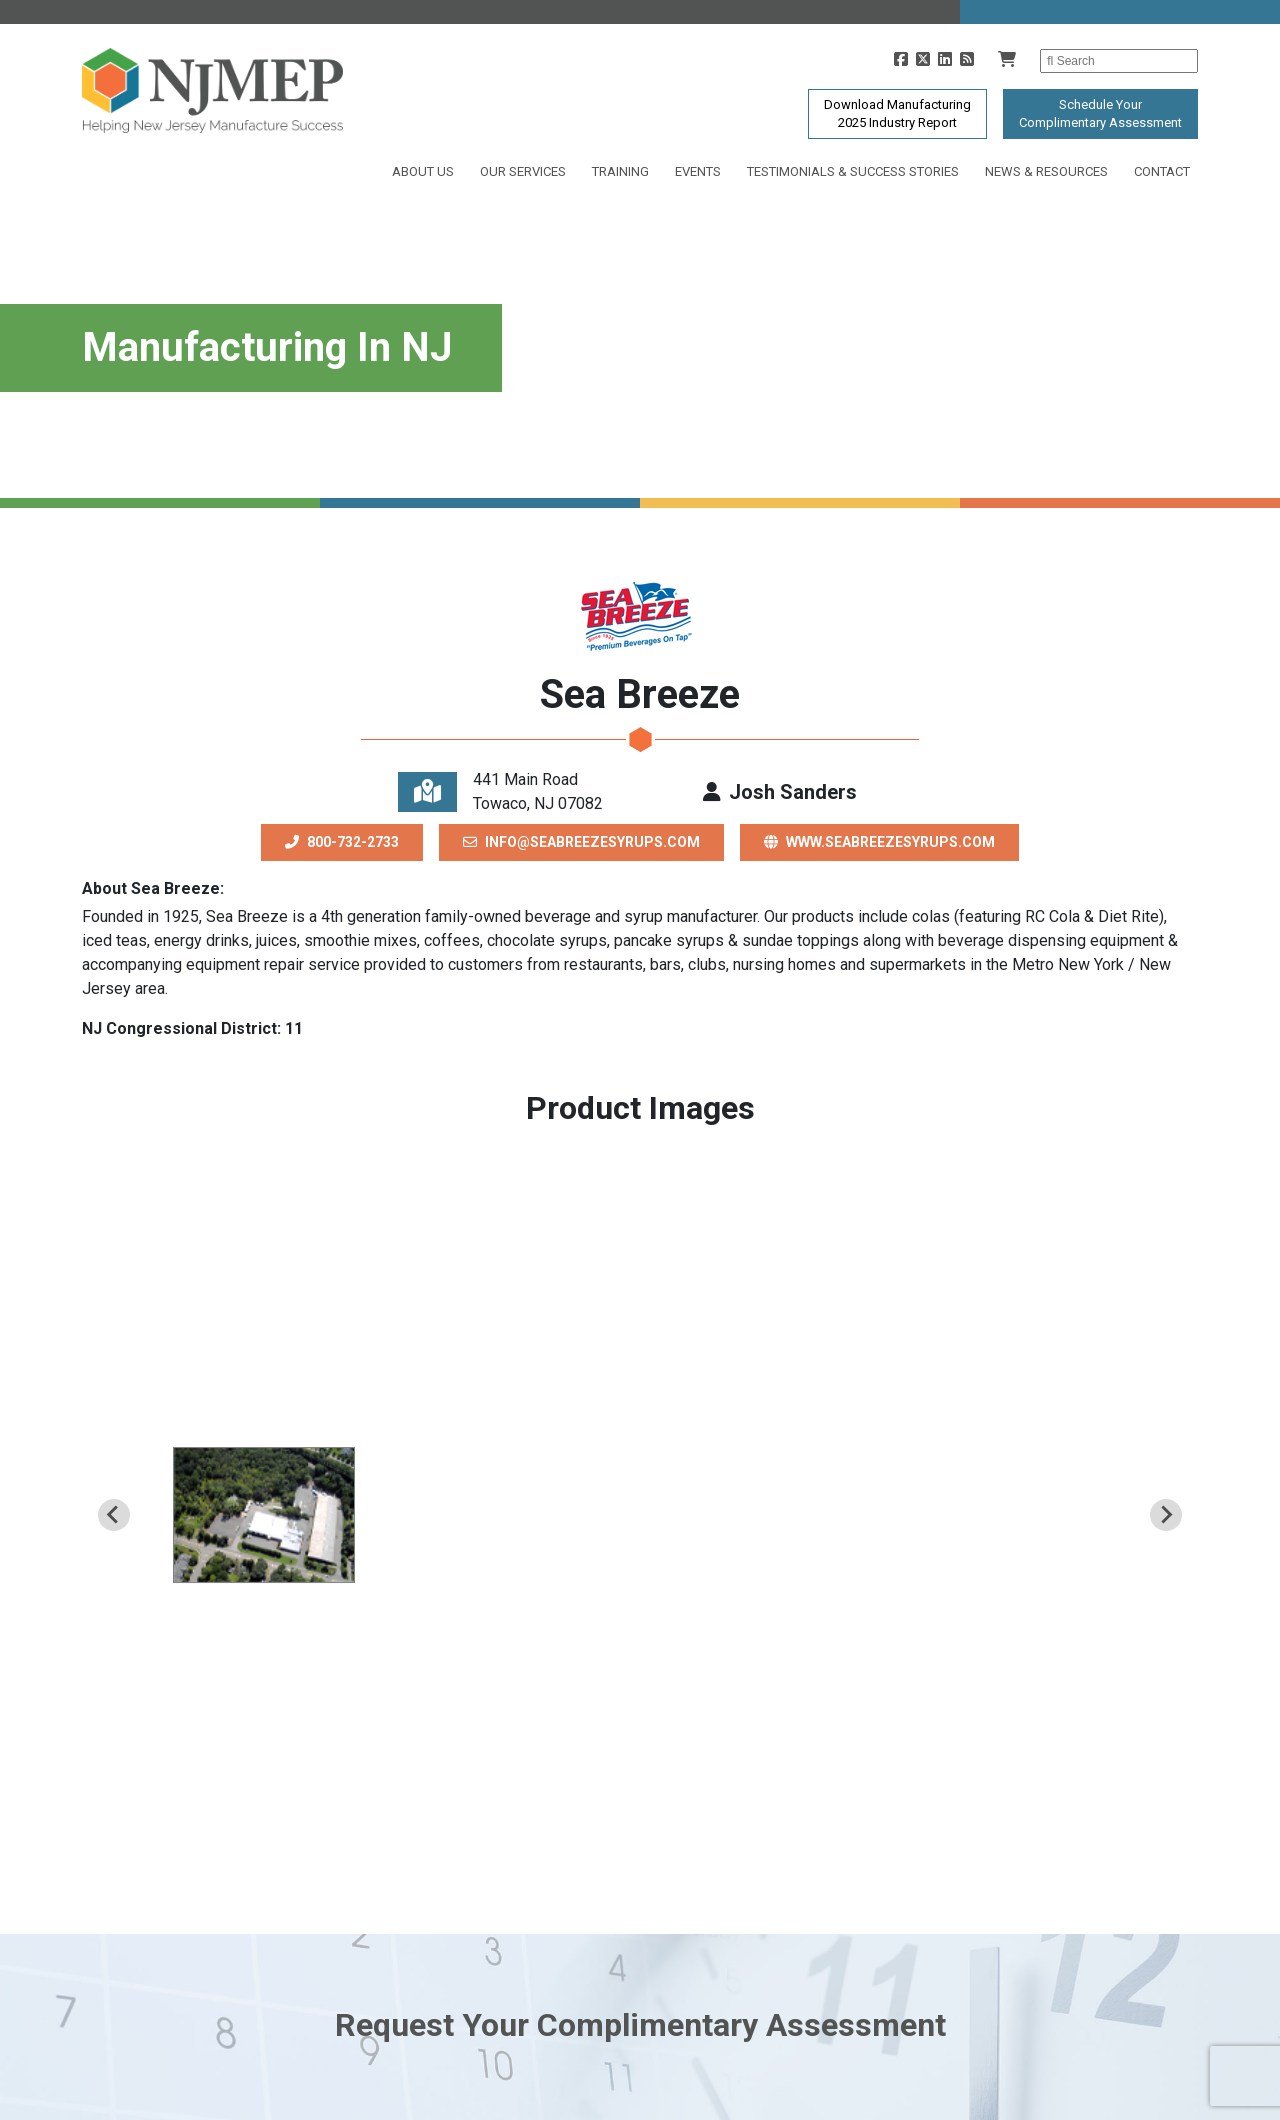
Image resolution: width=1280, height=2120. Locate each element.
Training (620, 171)
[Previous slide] (114, 1515)
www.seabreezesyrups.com (879, 842)
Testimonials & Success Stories (853, 171)
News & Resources (1046, 171)
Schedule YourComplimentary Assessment (1100, 113)
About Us (423, 171)
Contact (1162, 171)
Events (698, 171)
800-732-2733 (342, 842)
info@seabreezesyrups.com (581, 842)
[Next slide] (1166, 1515)
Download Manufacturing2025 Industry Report (897, 113)
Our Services (523, 171)
